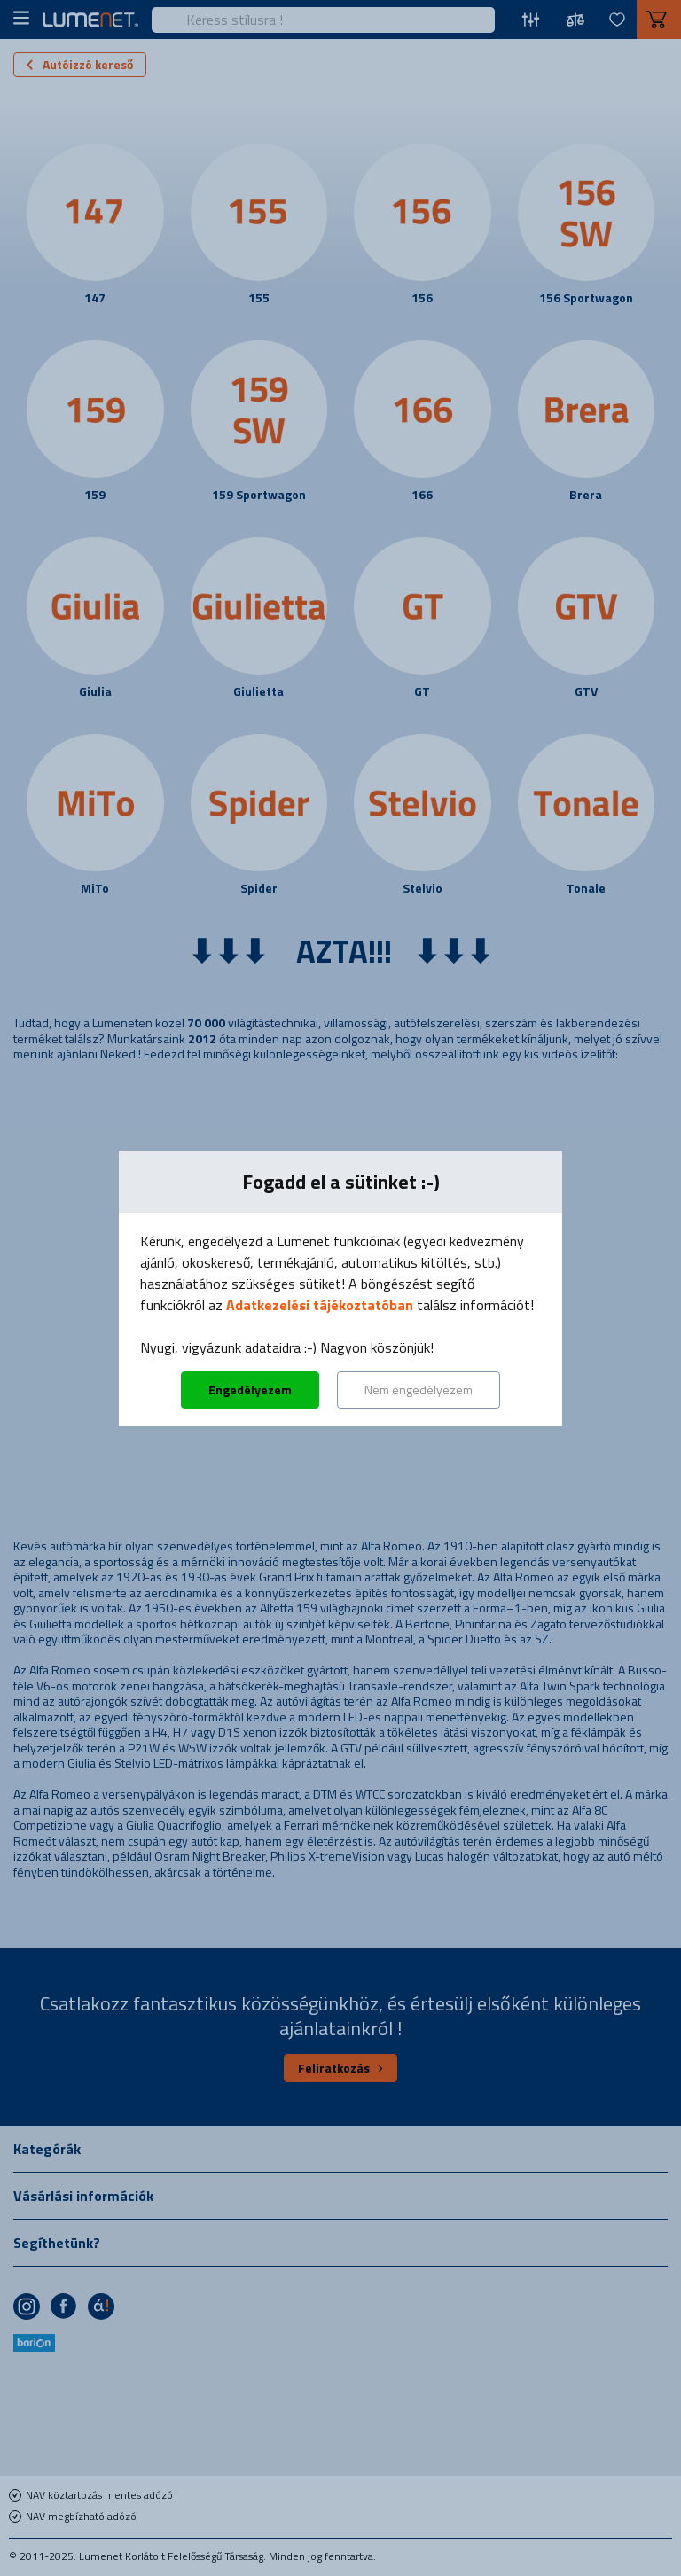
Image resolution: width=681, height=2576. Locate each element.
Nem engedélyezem (418, 1389)
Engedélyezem (250, 1389)
